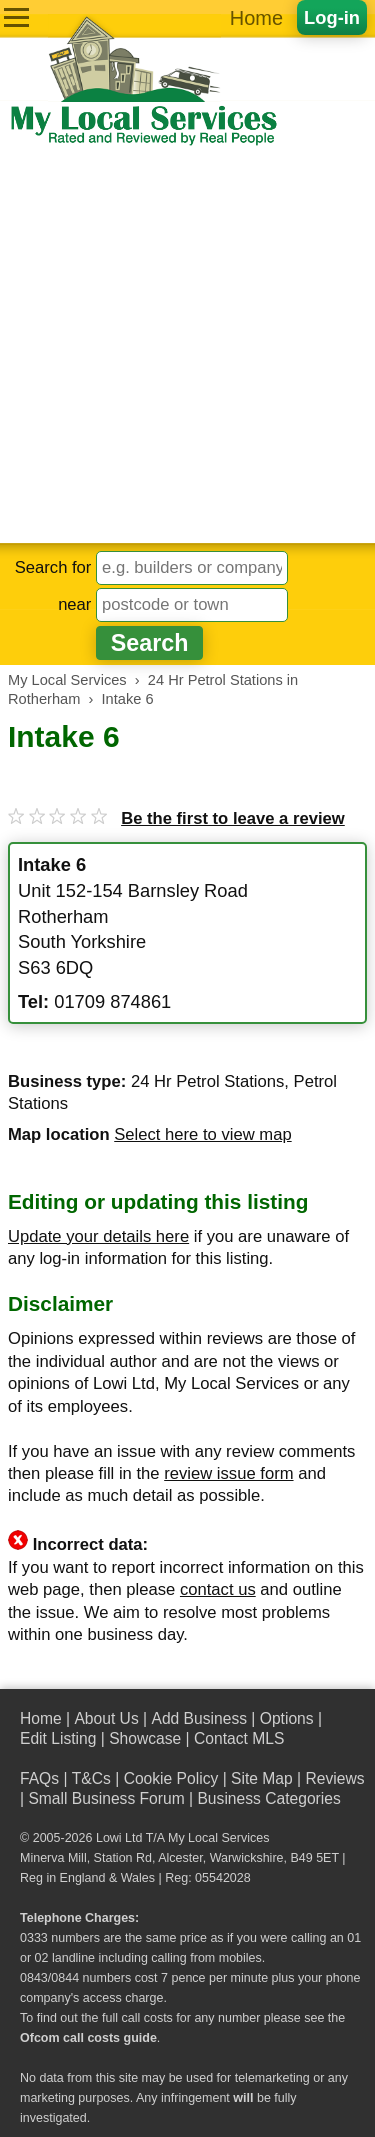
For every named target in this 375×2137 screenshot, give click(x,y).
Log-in (332, 17)
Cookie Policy (171, 1778)
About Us (106, 1718)
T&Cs (91, 1778)
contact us (218, 1589)
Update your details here (98, 1236)
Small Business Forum (106, 1798)
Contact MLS (239, 1738)
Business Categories (268, 1798)
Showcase (145, 1738)
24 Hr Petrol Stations (207, 1081)
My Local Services (218, 1838)
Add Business (199, 1718)
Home (256, 18)
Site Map (262, 1778)
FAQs (39, 1778)
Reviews (334, 1778)
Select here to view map (202, 1134)
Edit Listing (58, 1738)
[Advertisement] (187, 345)
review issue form (228, 1473)
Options (287, 1718)
